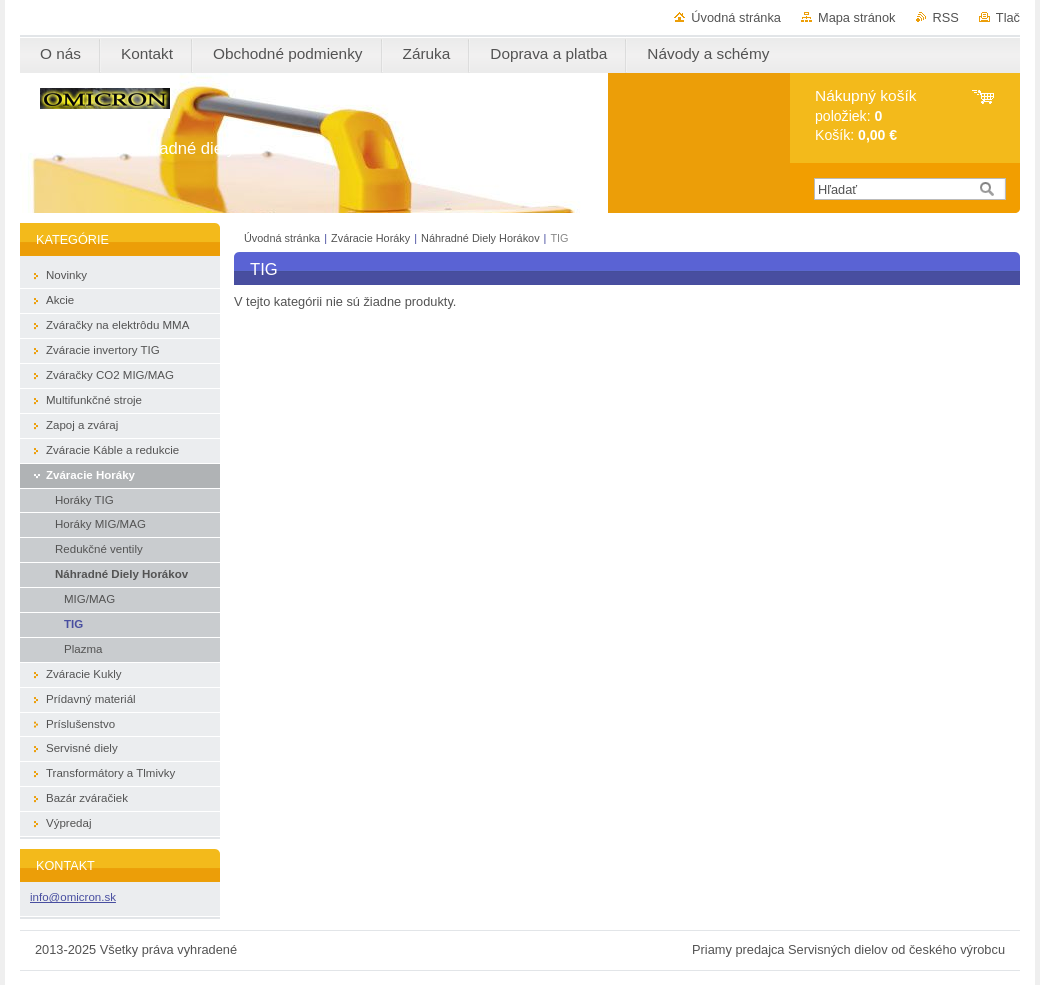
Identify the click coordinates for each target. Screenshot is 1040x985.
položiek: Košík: (865, 115)
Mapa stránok (857, 17)
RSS (946, 17)
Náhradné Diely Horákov (482, 238)
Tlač (1008, 17)
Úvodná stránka (736, 17)
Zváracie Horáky (370, 238)
